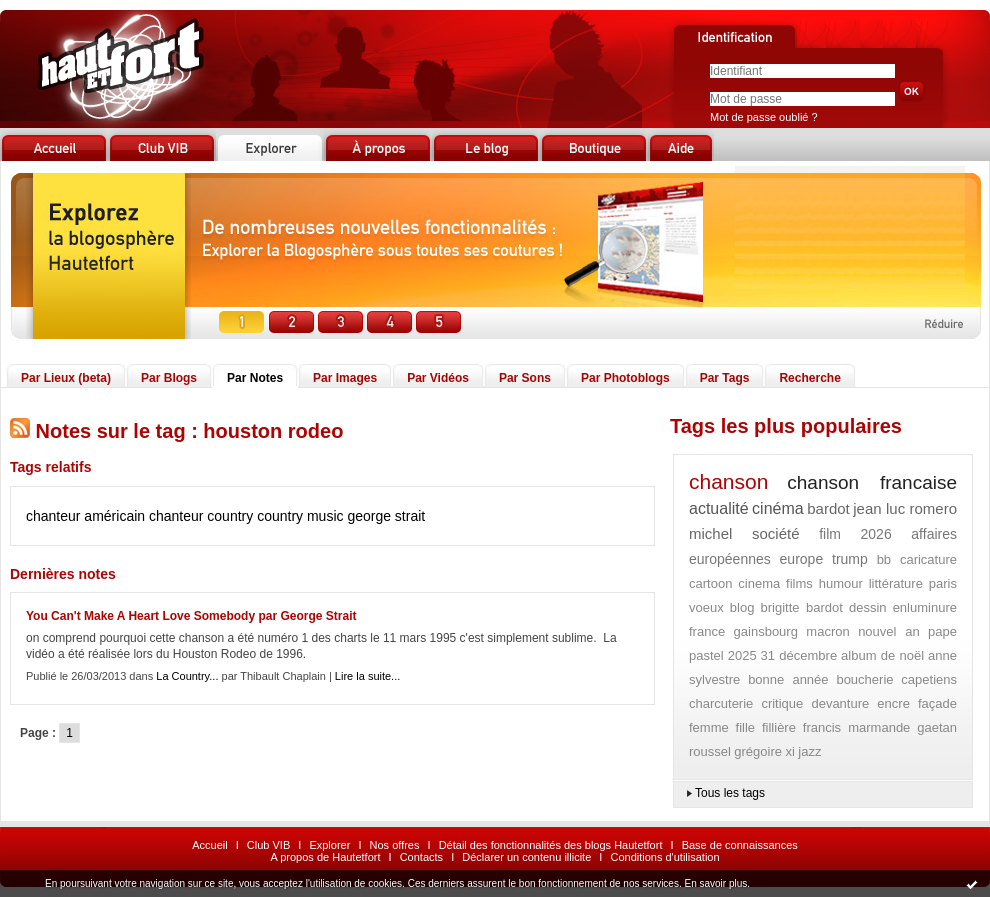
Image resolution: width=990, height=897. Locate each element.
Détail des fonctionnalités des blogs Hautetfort (551, 845)
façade (937, 703)
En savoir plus (715, 883)
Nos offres (395, 845)
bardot (828, 508)
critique (782, 703)
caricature (928, 559)
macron (827, 631)
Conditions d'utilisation (664, 857)
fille (746, 727)
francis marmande (857, 727)
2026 (876, 534)
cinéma (778, 508)
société (776, 533)
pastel (706, 655)
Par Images (345, 378)
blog (742, 607)
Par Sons (525, 378)
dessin (868, 607)
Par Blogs (169, 378)
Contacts (421, 857)
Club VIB (268, 845)
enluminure (925, 607)
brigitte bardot (802, 607)
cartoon (710, 583)
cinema (759, 583)
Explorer (329, 845)
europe (802, 559)
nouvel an (888, 631)
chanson (728, 481)
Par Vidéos (438, 378)
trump (850, 559)
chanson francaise (872, 482)
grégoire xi (764, 751)
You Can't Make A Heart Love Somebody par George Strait (191, 616)
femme (709, 727)
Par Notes (255, 378)
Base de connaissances (740, 845)
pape (942, 631)
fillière (779, 727)
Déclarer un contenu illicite (526, 857)
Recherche (809, 378)
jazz (809, 751)
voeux (706, 607)
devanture (840, 703)
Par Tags (725, 378)
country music (300, 516)
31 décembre (799, 655)
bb (884, 559)
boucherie (864, 679)
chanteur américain (85, 516)
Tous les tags (730, 793)
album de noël (882, 655)
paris (943, 583)
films (799, 583)
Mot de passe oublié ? (764, 117)
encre (893, 703)
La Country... (187, 676)
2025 (742, 655)
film (830, 534)
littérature (896, 583)
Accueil (209, 845)
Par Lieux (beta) (66, 378)
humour (841, 583)
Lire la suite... (367, 676)
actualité (719, 508)
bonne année (788, 679)
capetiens (929, 679)
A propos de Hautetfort (325, 857)
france (707, 631)
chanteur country (201, 516)
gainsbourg (766, 631)
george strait (386, 516)
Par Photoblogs (625, 378)
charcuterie (721, 703)
